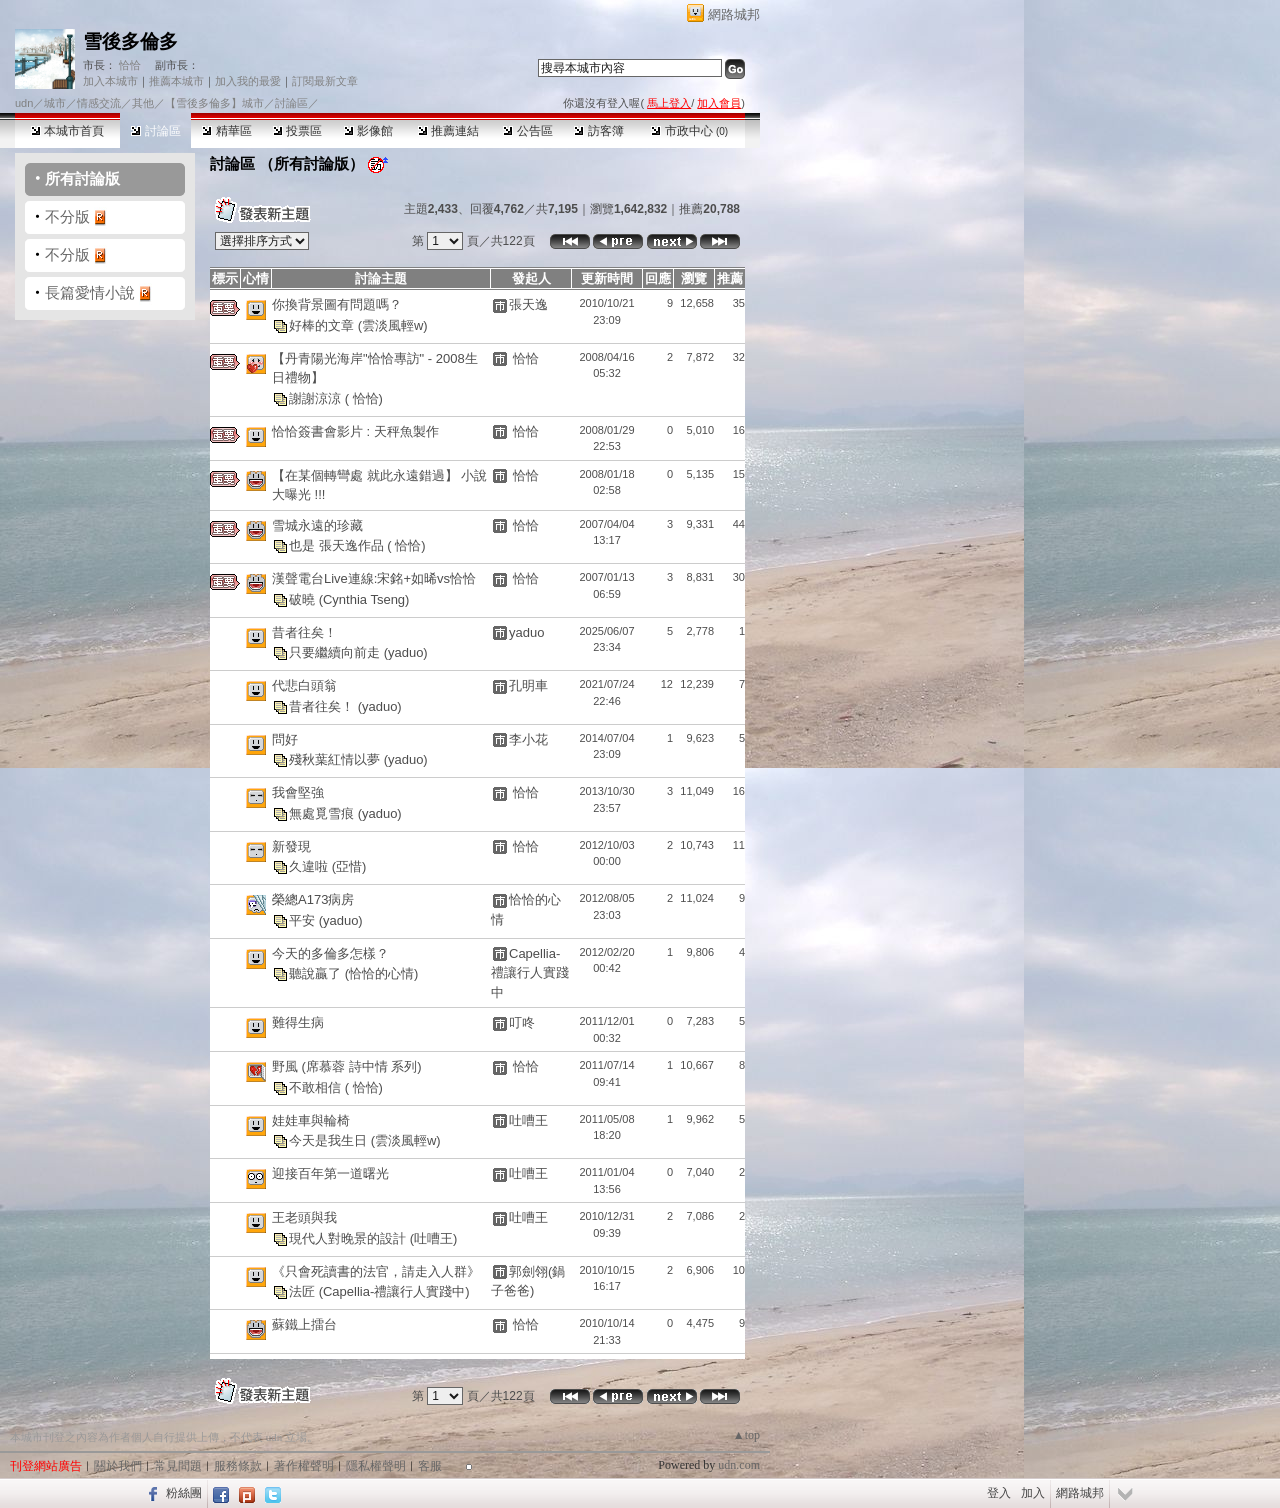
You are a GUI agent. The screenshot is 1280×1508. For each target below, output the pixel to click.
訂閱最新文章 (325, 81)
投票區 (297, 131)
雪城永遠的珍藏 (317, 525)
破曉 (304, 598)
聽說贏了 (317, 973)
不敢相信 (317, 1087)
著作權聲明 (304, 1466)
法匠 (304, 1291)
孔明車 (528, 685)
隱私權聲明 (376, 1466)
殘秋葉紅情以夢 (336, 759)
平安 (304, 919)
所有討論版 (82, 178)
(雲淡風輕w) (393, 324)
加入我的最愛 (248, 81)
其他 (143, 103)
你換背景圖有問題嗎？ (337, 304)
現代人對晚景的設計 (349, 1238)
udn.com (739, 1465)
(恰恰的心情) (382, 973)
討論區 (155, 131)
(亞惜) (349, 866)
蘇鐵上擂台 (304, 1324)
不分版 (67, 216)
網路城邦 (734, 14)
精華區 (226, 131)
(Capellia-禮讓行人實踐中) (394, 1291)
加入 (1033, 1493)
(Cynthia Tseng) (364, 598)
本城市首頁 (67, 131)
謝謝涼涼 (317, 397)
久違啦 (310, 866)
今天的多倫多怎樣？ (330, 953)
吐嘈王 (528, 1120)
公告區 (527, 131)
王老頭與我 (304, 1217)
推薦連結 (448, 131)
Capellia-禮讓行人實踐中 (530, 973)
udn (24, 103)
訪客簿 (598, 131)
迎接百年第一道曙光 (330, 1173)
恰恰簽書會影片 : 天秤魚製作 (355, 431)
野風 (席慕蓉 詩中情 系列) (347, 1066)
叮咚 (522, 1022)
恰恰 (128, 65)
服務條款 (238, 1466)
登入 (999, 1493)
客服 (430, 1466)
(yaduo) (406, 652)
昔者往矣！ (304, 632)
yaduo (526, 632)
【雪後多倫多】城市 (214, 103)
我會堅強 (298, 792)
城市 (55, 103)
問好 (285, 739)
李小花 (528, 739)
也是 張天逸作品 (338, 545)
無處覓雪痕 (323, 812)
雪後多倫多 (130, 41)
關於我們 (118, 1466)
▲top (746, 1435)
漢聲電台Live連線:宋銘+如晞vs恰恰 (374, 578)
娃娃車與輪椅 (311, 1120)
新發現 (291, 846)
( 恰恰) (364, 397)
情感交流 (99, 103)
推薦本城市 (176, 81)
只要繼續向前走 (336, 652)
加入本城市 (110, 81)
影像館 (368, 131)
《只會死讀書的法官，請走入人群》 (376, 1271)
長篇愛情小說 (90, 292)
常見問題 (178, 1466)
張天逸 (528, 304)
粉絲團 (184, 1493)
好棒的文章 (323, 324)
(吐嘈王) (434, 1238)
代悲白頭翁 (304, 685)
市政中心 (689, 131)
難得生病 (298, 1022)
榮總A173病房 (313, 899)
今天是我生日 (330, 1140)
